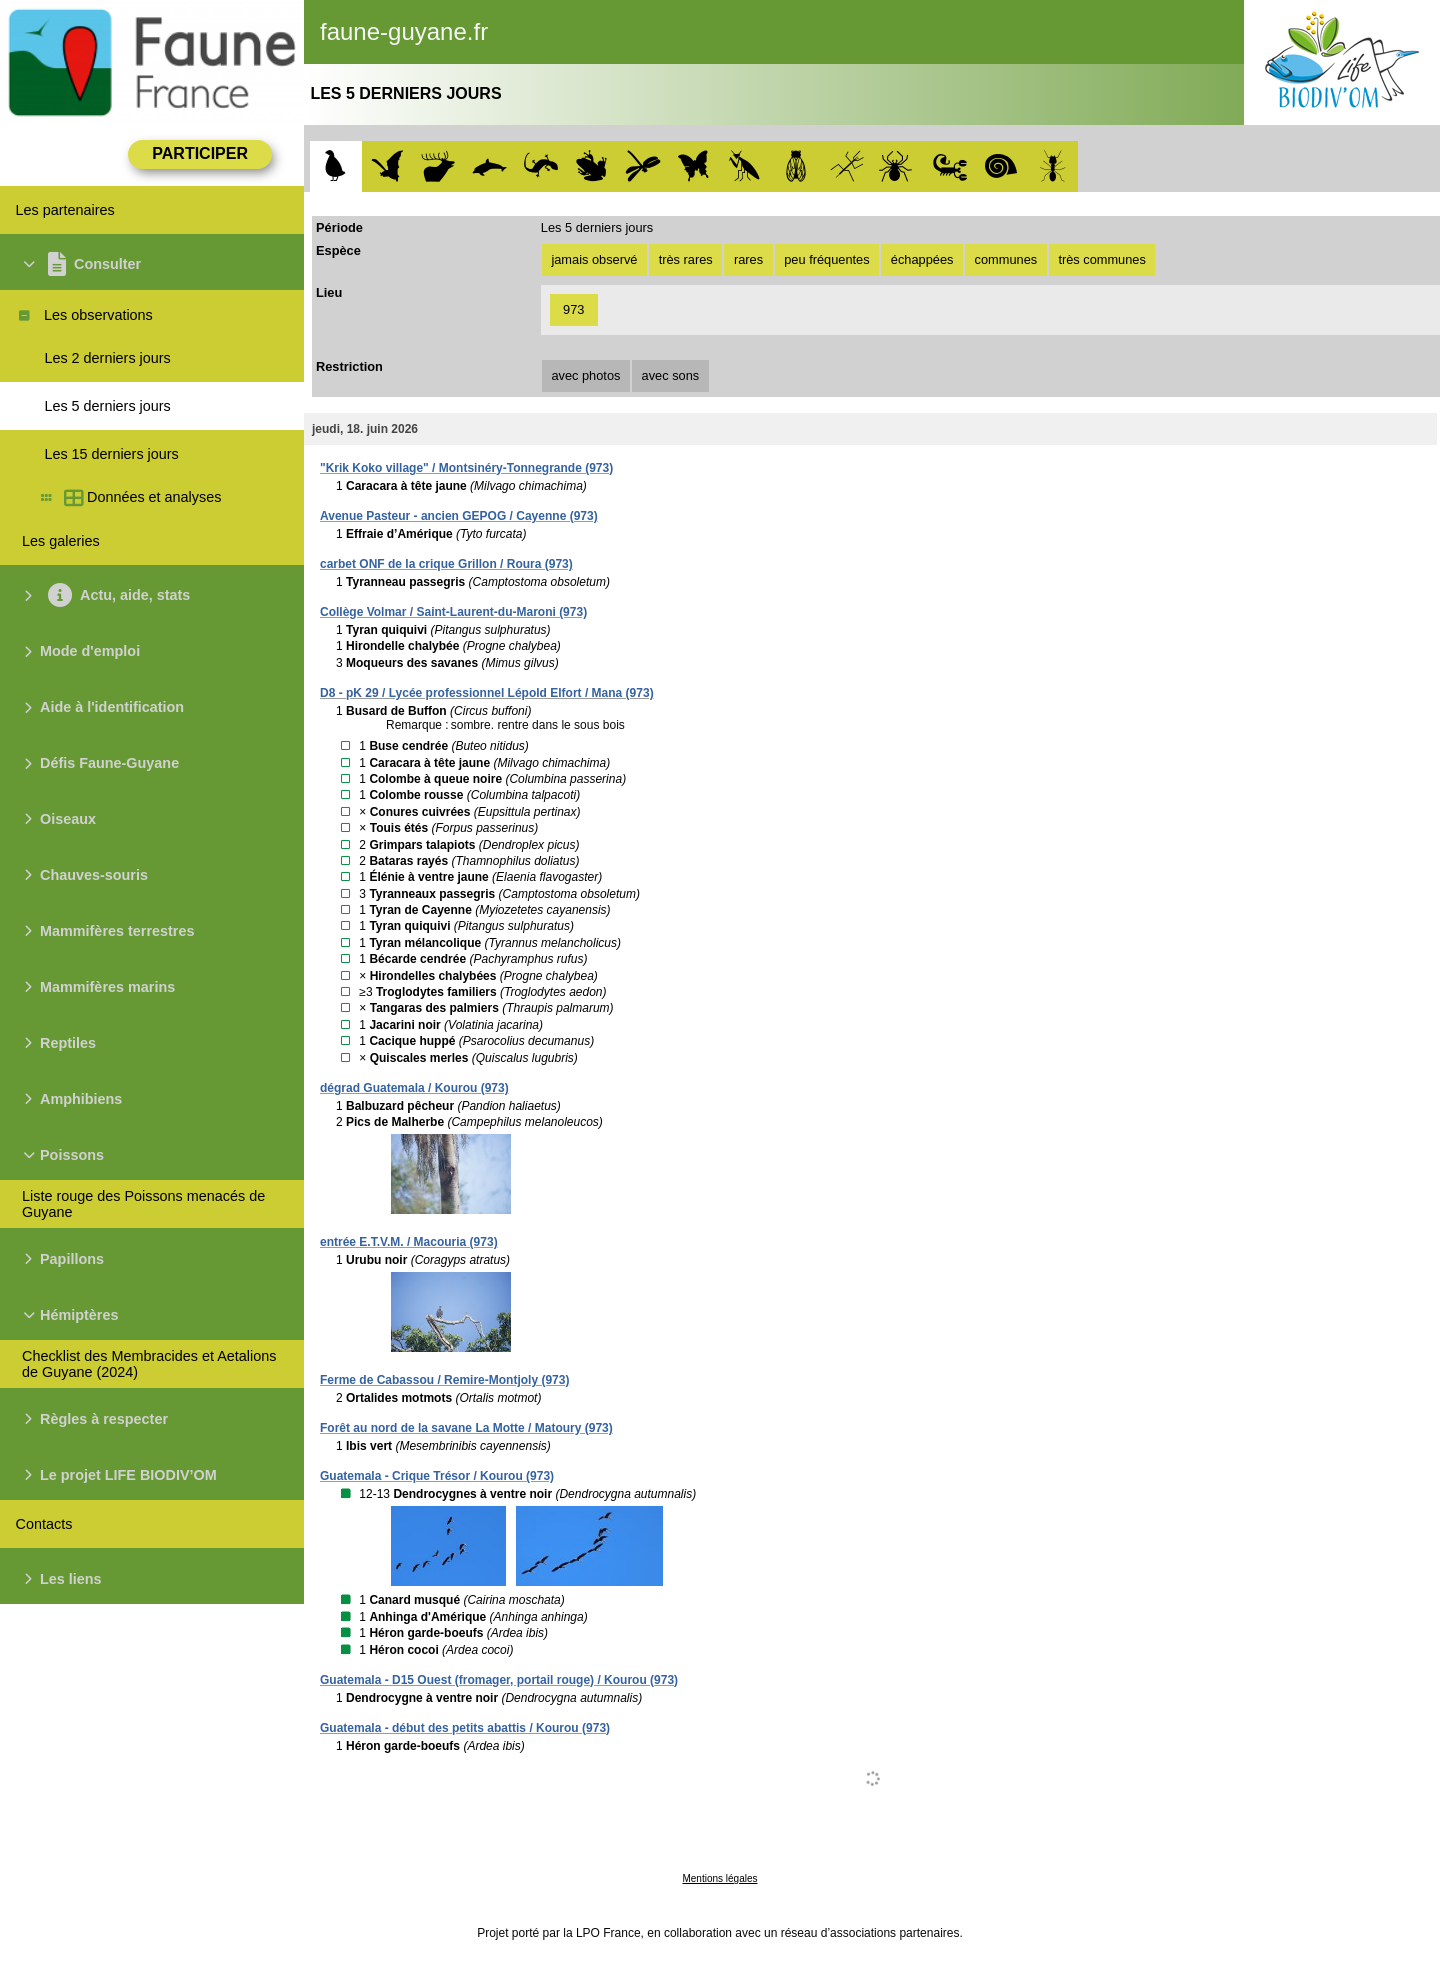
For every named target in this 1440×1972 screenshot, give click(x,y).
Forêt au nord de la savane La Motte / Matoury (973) (466, 1428)
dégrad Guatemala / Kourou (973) (414, 1088)
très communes (1101, 259)
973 (573, 309)
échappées (922, 259)
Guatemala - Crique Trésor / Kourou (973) (437, 1476)
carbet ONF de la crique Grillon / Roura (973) (446, 564)
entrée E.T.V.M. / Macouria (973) (409, 1242)
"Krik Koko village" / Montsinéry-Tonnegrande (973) (466, 468)
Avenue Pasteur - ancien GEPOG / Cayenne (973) (459, 516)
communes (1006, 259)
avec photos (585, 375)
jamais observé (594, 259)
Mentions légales (719, 1878)
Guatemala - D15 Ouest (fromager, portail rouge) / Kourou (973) (499, 1680)
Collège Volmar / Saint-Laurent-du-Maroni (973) (453, 612)
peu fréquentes (826, 259)
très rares (686, 259)
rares (748, 259)
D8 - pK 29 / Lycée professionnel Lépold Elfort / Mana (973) (487, 693)
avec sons (671, 375)
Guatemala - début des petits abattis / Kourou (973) (465, 1728)
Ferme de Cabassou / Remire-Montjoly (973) (444, 1380)
